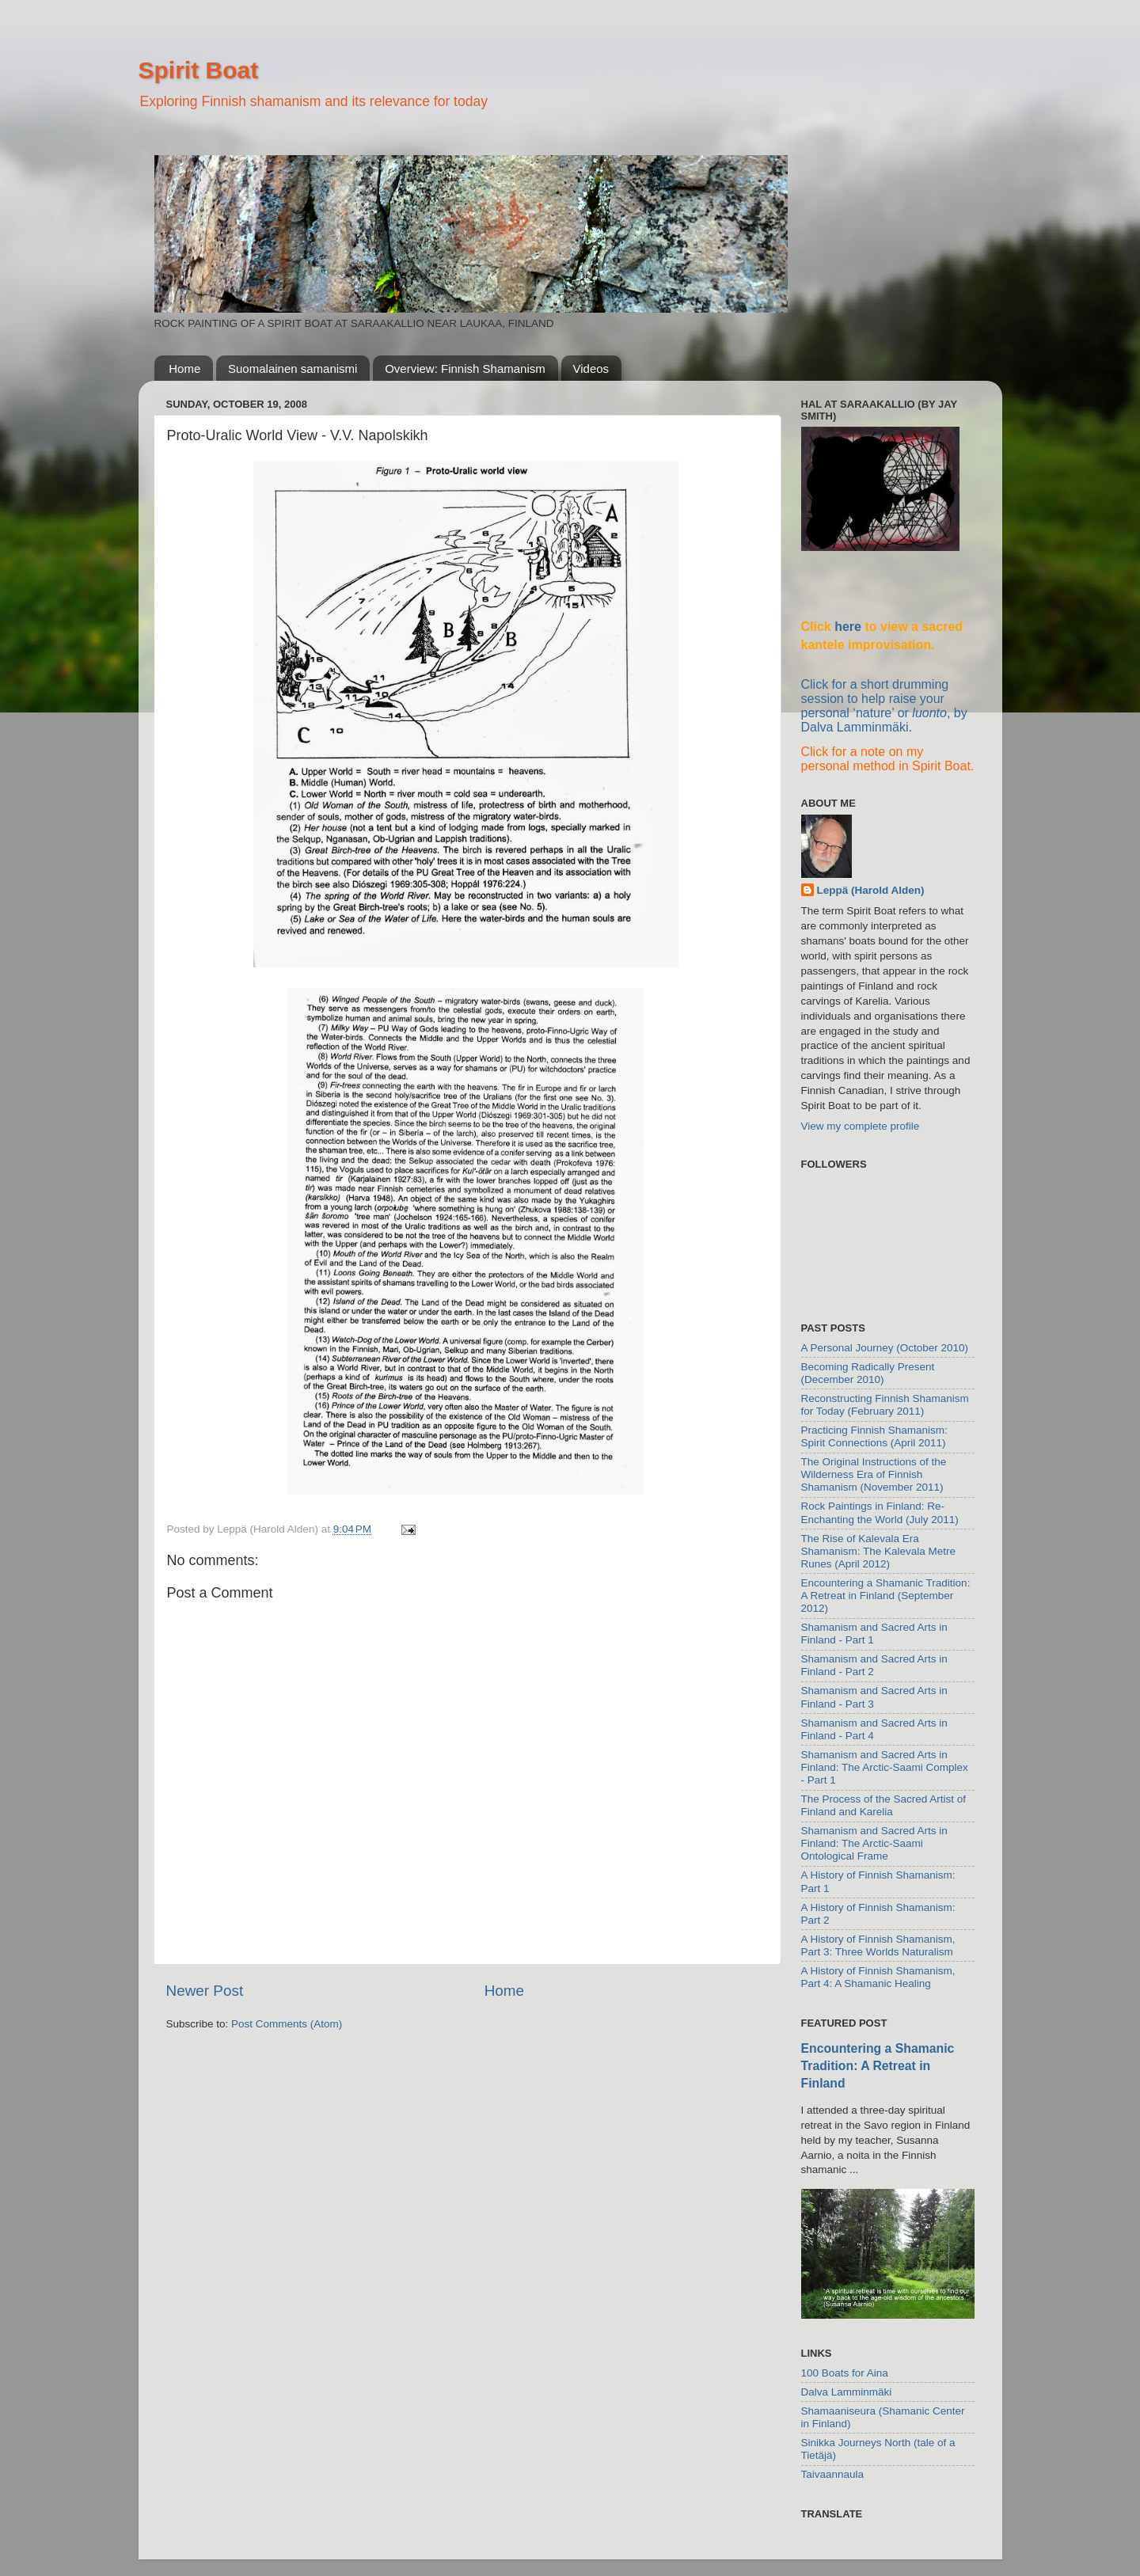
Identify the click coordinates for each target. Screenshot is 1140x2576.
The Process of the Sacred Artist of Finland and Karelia (884, 1805)
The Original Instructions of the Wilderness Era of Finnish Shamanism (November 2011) (874, 1474)
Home (184, 368)
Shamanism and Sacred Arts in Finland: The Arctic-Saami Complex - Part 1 (884, 1767)
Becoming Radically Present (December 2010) (868, 1373)
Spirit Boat (199, 70)
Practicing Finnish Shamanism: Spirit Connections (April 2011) (874, 1436)
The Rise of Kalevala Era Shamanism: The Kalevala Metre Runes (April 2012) (878, 1551)
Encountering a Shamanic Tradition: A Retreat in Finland (878, 2066)
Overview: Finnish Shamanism (465, 368)
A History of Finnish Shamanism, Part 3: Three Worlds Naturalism (878, 1945)
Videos (591, 368)
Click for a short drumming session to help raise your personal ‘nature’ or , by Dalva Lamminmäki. (884, 706)
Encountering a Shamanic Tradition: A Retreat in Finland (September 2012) (886, 1595)
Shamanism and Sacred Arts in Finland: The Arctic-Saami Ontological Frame (874, 1843)
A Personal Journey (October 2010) (885, 1348)
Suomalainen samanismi (292, 368)
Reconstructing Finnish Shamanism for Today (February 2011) (885, 1404)
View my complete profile (860, 1126)
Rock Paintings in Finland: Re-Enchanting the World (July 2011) (880, 1512)
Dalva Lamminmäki (846, 2392)
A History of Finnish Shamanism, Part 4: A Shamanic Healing (878, 1977)
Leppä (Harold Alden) (871, 890)
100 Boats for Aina (844, 2373)
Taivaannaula (832, 2474)
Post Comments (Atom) (286, 2024)
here (847, 626)
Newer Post (205, 1990)
